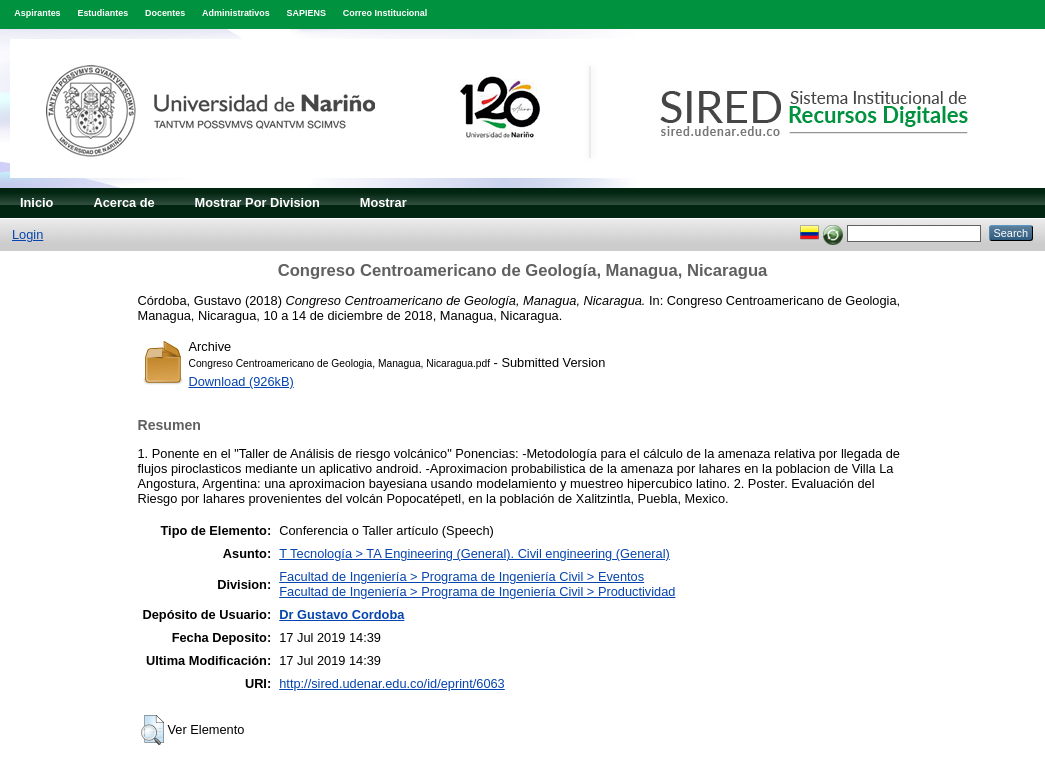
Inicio (36, 202)
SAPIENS (306, 13)
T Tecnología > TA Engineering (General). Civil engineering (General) (474, 553)
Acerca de (123, 202)
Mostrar (383, 202)
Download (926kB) (241, 381)
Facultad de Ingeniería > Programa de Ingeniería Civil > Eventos (461, 576)
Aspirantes (37, 13)
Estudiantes (102, 13)
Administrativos (236, 13)
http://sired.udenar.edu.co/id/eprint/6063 (392, 683)
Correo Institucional (385, 13)
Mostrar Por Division (257, 202)
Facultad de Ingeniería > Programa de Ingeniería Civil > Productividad (477, 591)
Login (27, 234)
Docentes (165, 13)
